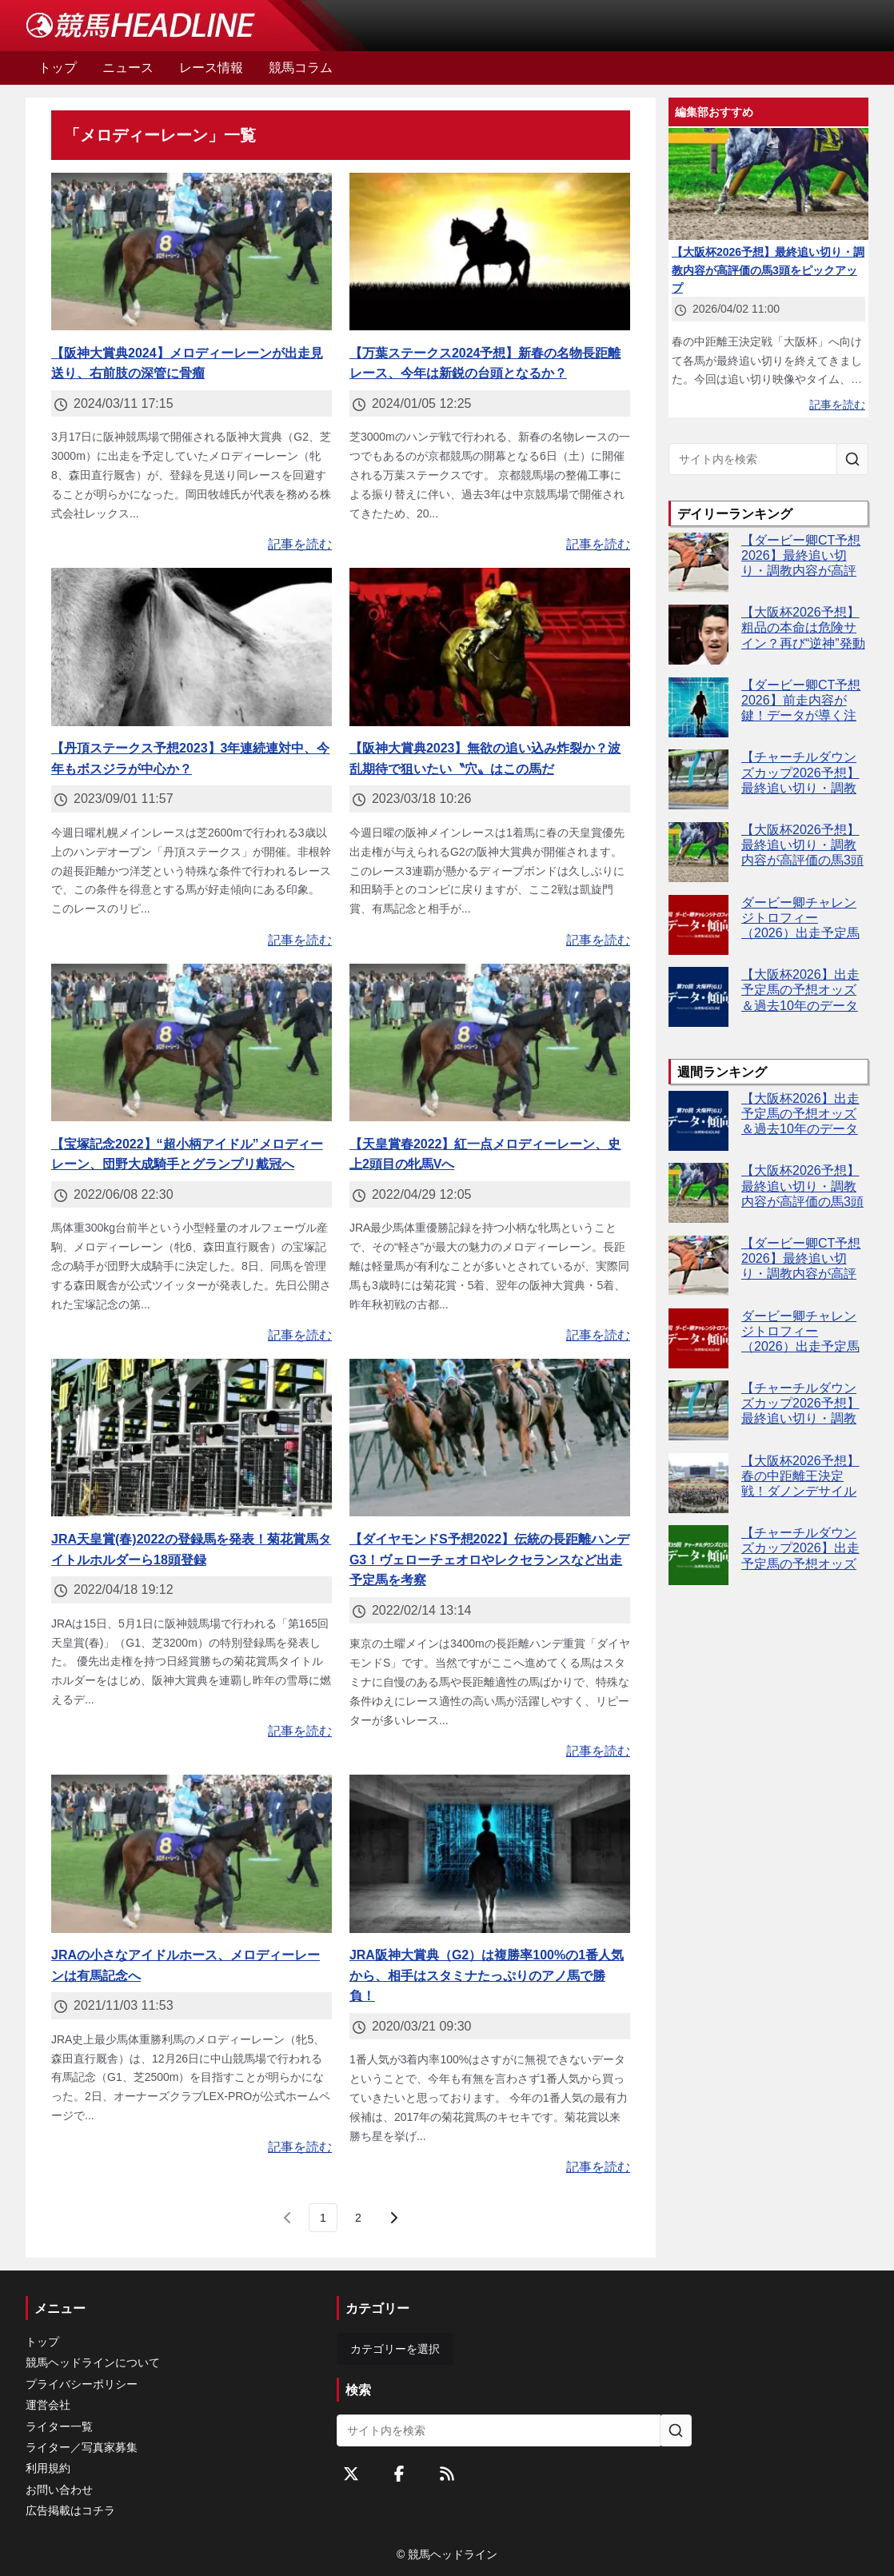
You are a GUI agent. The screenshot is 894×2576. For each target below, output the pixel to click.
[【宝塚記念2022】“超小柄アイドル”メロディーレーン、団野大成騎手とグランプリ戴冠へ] (191, 1043)
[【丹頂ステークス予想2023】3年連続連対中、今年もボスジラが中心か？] (191, 647)
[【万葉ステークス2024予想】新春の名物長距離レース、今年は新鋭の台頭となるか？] (489, 252)
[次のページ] (393, 2217)
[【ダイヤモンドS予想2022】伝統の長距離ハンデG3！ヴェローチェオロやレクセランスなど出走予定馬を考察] (489, 1438)
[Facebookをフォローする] (399, 2473)
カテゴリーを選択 (395, 2348)
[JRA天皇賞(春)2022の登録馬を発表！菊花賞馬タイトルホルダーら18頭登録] (191, 1438)
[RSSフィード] (447, 2473)
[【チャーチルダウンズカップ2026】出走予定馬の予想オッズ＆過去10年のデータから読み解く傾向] (698, 1555)
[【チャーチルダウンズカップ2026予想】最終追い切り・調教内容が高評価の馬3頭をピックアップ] (698, 779)
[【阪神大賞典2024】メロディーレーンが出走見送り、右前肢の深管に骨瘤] (191, 252)
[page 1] (323, 2217)
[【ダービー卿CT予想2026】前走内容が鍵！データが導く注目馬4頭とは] (698, 707)
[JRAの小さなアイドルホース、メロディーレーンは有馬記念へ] (191, 1854)
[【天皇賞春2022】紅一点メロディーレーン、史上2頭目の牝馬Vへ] (489, 1043)
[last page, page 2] (358, 2217)
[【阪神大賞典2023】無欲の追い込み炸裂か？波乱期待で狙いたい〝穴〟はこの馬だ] (489, 647)
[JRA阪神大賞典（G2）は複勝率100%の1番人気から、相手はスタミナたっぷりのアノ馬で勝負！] (489, 1854)
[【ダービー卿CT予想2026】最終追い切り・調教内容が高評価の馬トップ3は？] (698, 563)
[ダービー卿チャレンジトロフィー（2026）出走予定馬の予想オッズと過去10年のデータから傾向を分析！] (698, 925)
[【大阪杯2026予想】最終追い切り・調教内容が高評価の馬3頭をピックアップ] (698, 852)
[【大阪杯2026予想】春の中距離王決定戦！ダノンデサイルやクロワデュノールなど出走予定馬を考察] (698, 1483)
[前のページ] (287, 2217)
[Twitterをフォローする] (351, 2473)
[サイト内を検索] (852, 459)
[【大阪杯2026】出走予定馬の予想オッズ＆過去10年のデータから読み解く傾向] (698, 997)
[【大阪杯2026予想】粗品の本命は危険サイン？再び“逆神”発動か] (698, 635)
